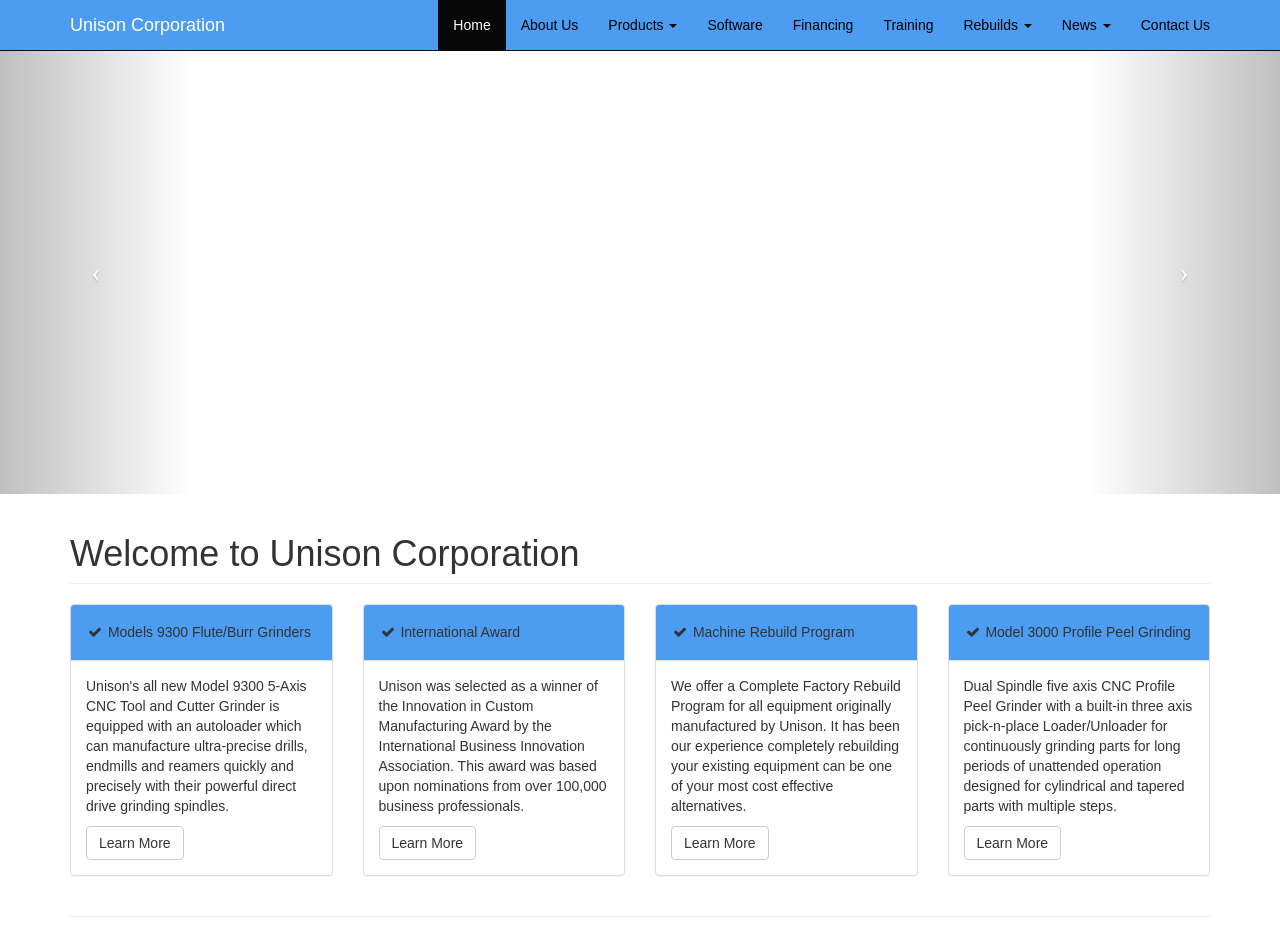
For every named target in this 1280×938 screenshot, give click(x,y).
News (1086, 25)
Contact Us (1175, 25)
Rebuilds (997, 25)
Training (908, 25)
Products (642, 25)
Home (471, 25)
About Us (550, 25)
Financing (823, 25)
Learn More (135, 843)
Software (734, 25)
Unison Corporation (147, 25)
